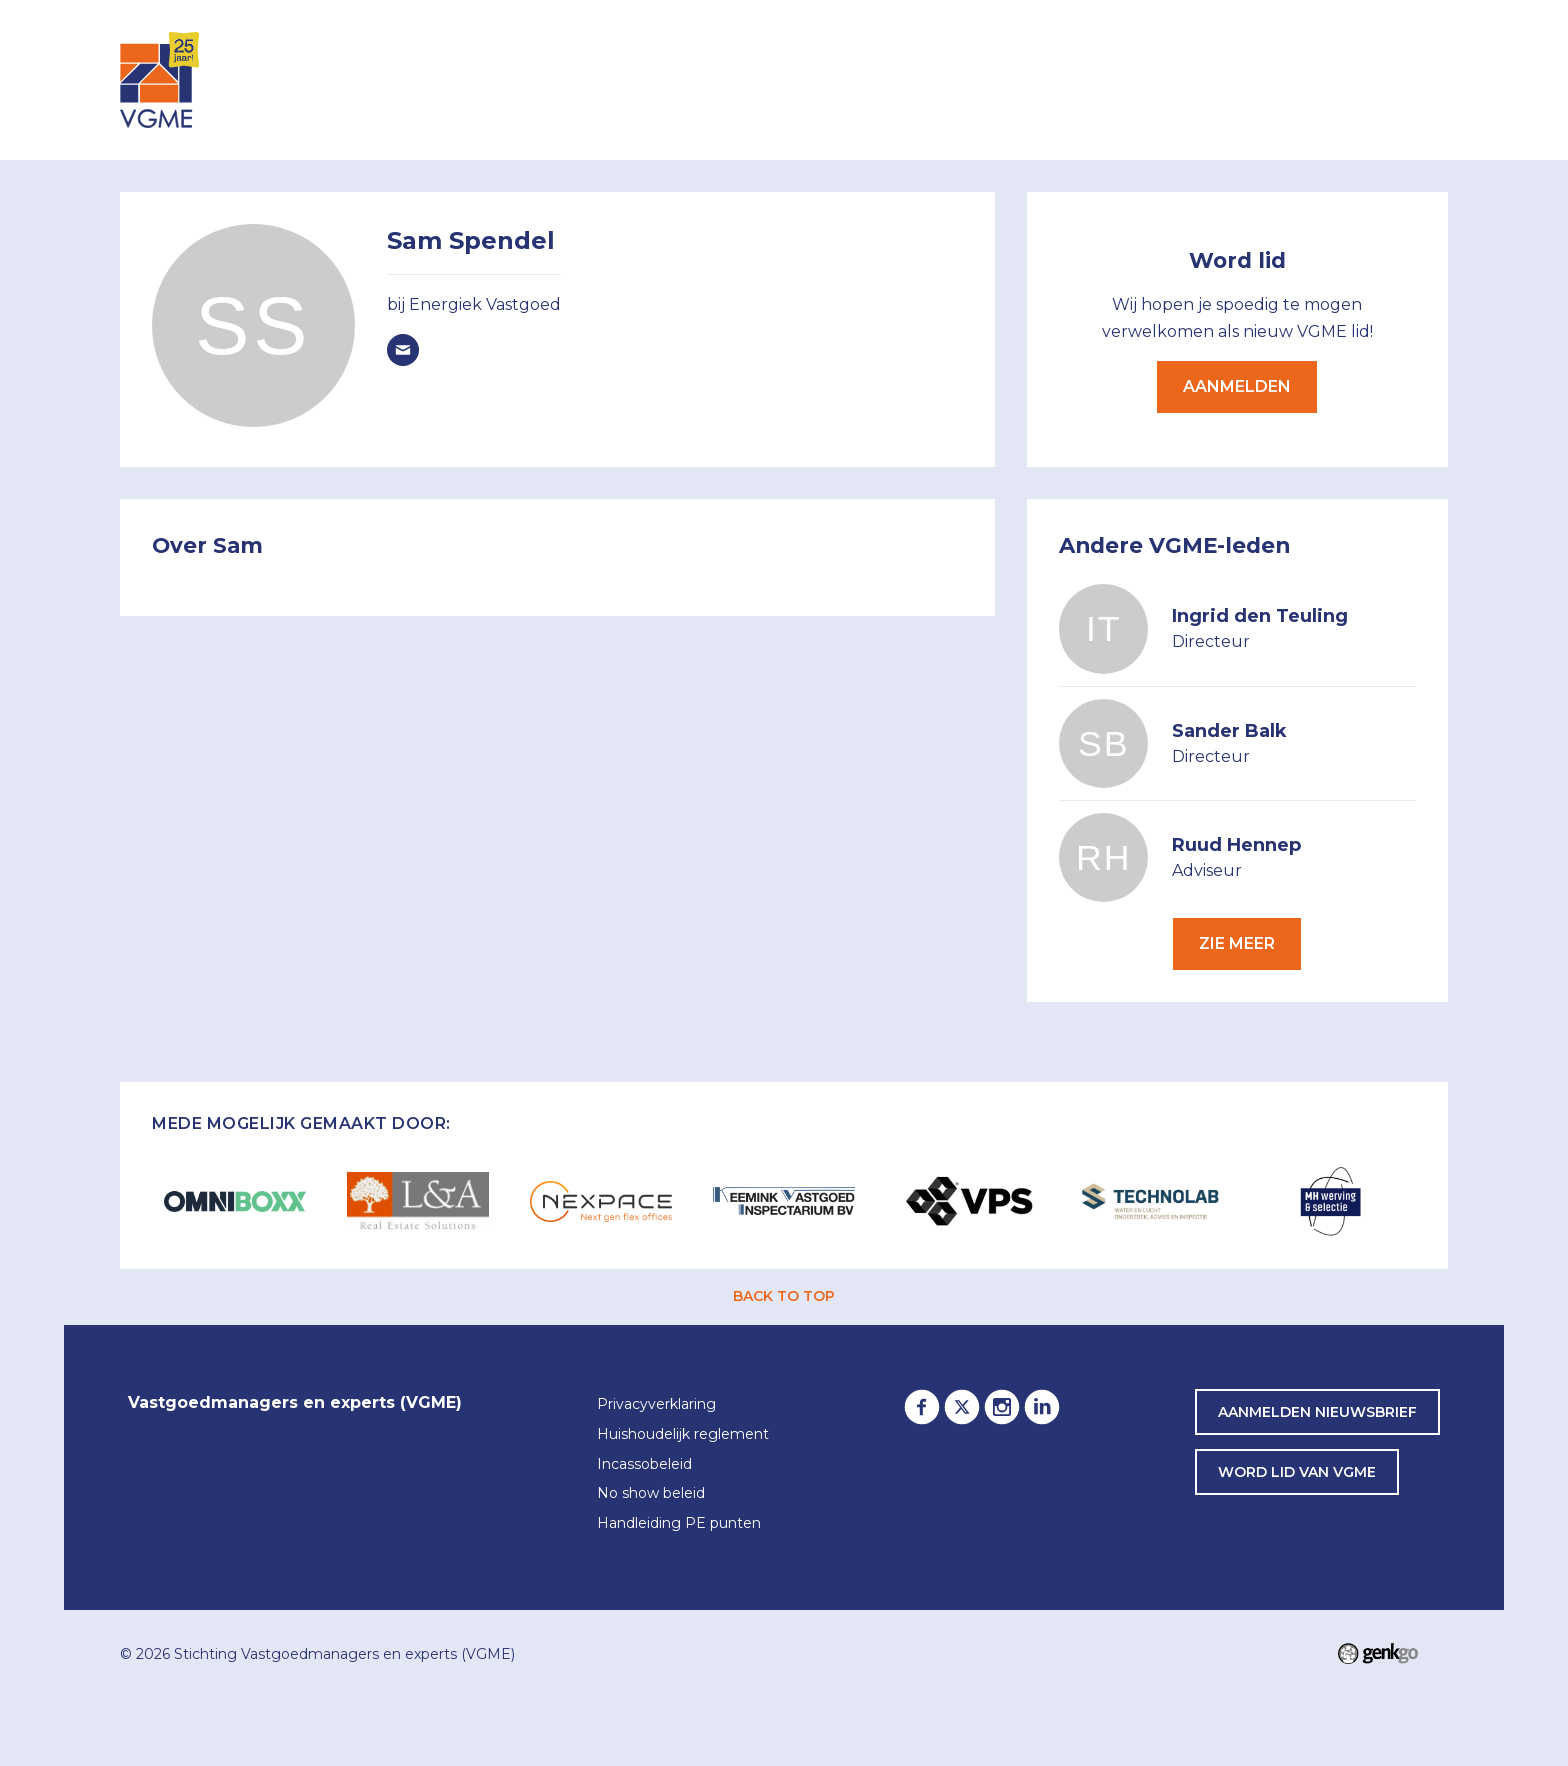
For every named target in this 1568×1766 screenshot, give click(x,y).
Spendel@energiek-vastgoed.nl (403, 350)
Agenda (737, 78)
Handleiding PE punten (679, 1524)
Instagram (1002, 1407)
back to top (784, 1296)
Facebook (922, 1407)
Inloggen (632, 78)
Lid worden (1058, 78)
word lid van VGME (1297, 1472)
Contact (1393, 78)
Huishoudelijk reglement (683, 1435)
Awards (1289, 78)
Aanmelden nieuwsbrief (1317, 1412)
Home (552, 80)
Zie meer (1237, 943)
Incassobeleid (644, 1465)
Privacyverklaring (656, 1405)
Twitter (962, 1407)
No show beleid (651, 1494)
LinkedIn (1042, 1407)
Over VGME (927, 78)
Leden (824, 78)
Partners (1182, 78)
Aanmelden (1237, 386)
